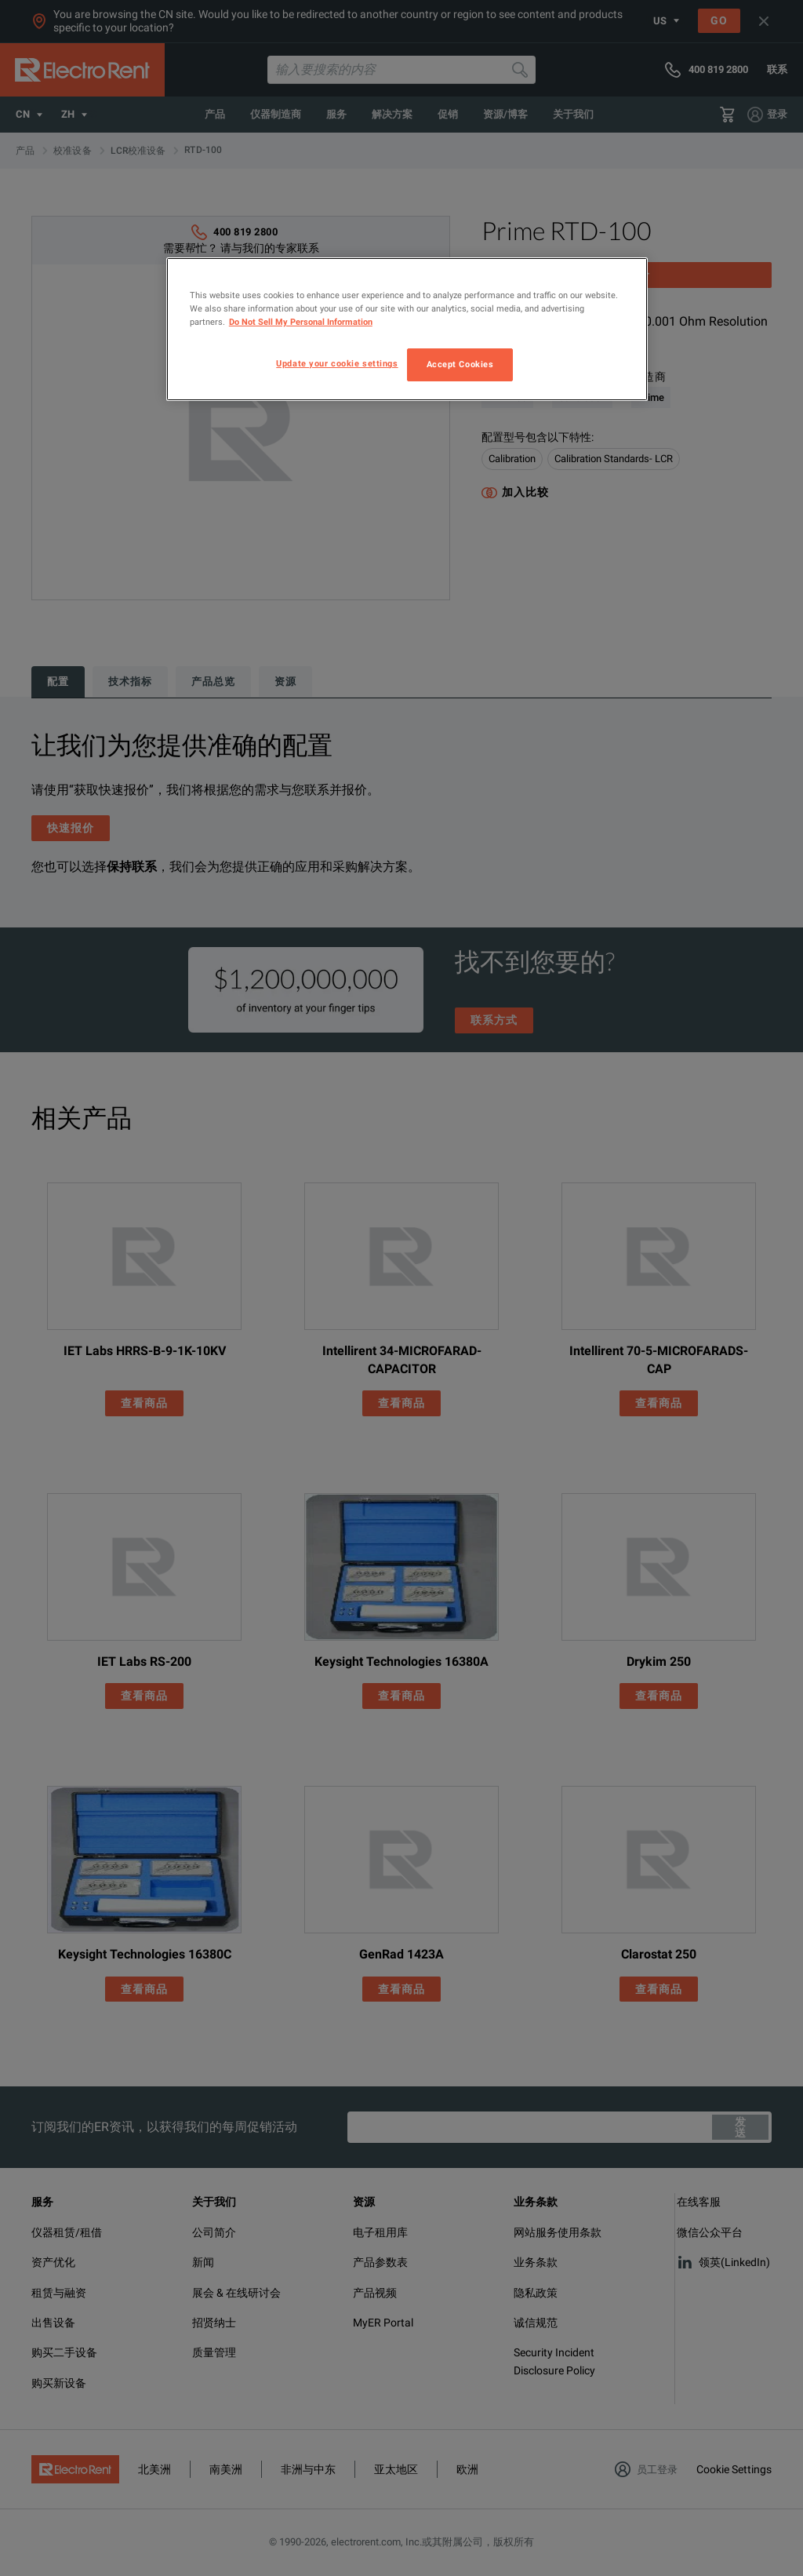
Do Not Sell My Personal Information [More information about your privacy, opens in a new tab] (300, 321)
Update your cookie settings (337, 363)
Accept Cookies (460, 364)
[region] (407, 329)
